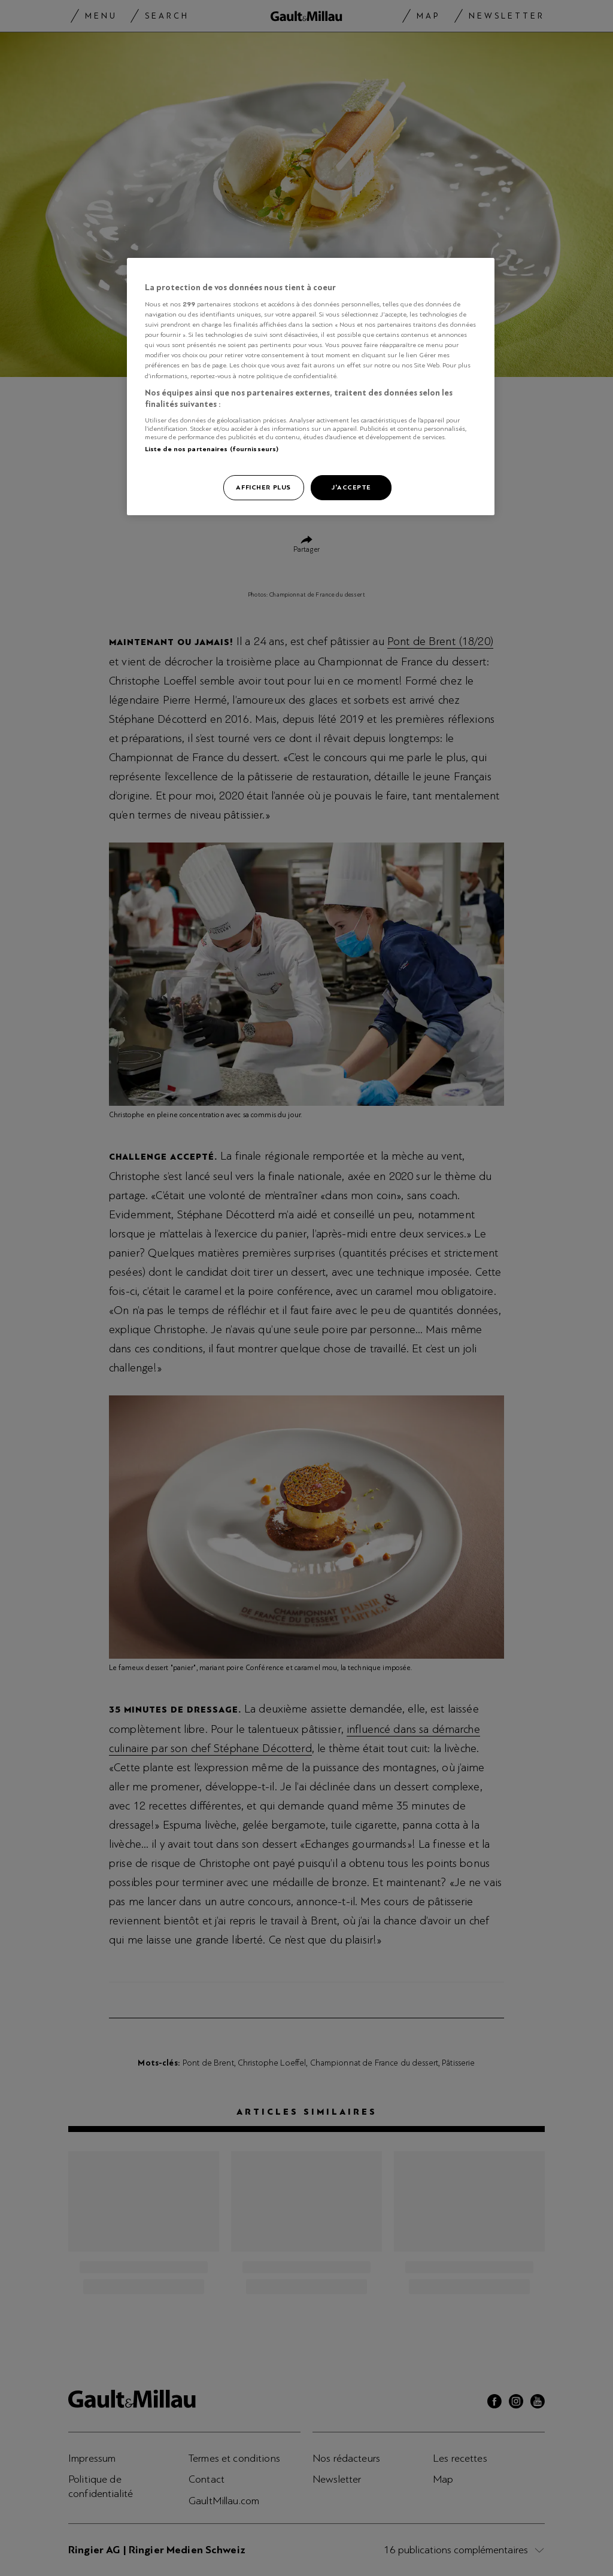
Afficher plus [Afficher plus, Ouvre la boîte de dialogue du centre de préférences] (263, 487)
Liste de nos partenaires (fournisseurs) (211, 449)
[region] (310, 387)
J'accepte (351, 487)
